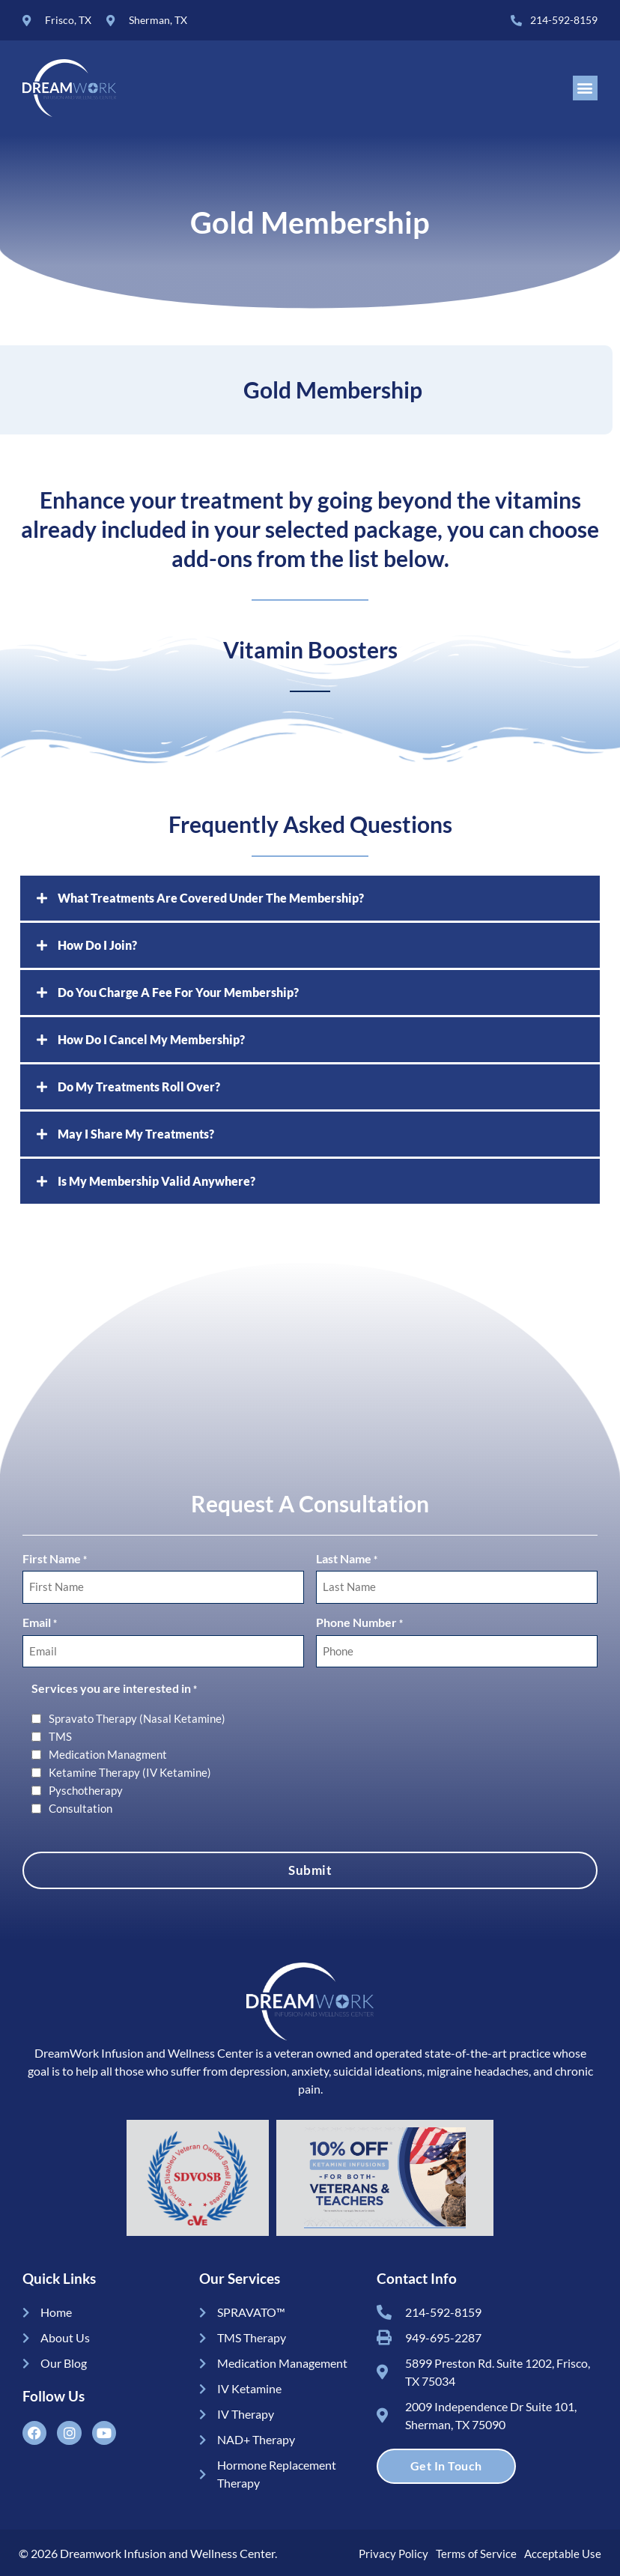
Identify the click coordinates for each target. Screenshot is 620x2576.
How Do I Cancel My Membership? (151, 1041)
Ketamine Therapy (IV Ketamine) (130, 1770)
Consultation (80, 1806)
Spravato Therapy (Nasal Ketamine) (137, 1716)
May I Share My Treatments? (136, 1135)
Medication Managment (108, 1752)
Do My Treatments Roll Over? (139, 1088)
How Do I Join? (97, 946)
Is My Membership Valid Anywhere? (156, 1182)
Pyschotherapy (86, 1788)
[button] (585, 88)
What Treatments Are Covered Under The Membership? (211, 899)
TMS (60, 1734)
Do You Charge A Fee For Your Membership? (178, 994)
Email (39, 1623)
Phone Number (359, 1623)
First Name (54, 1561)
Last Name (346, 1561)
